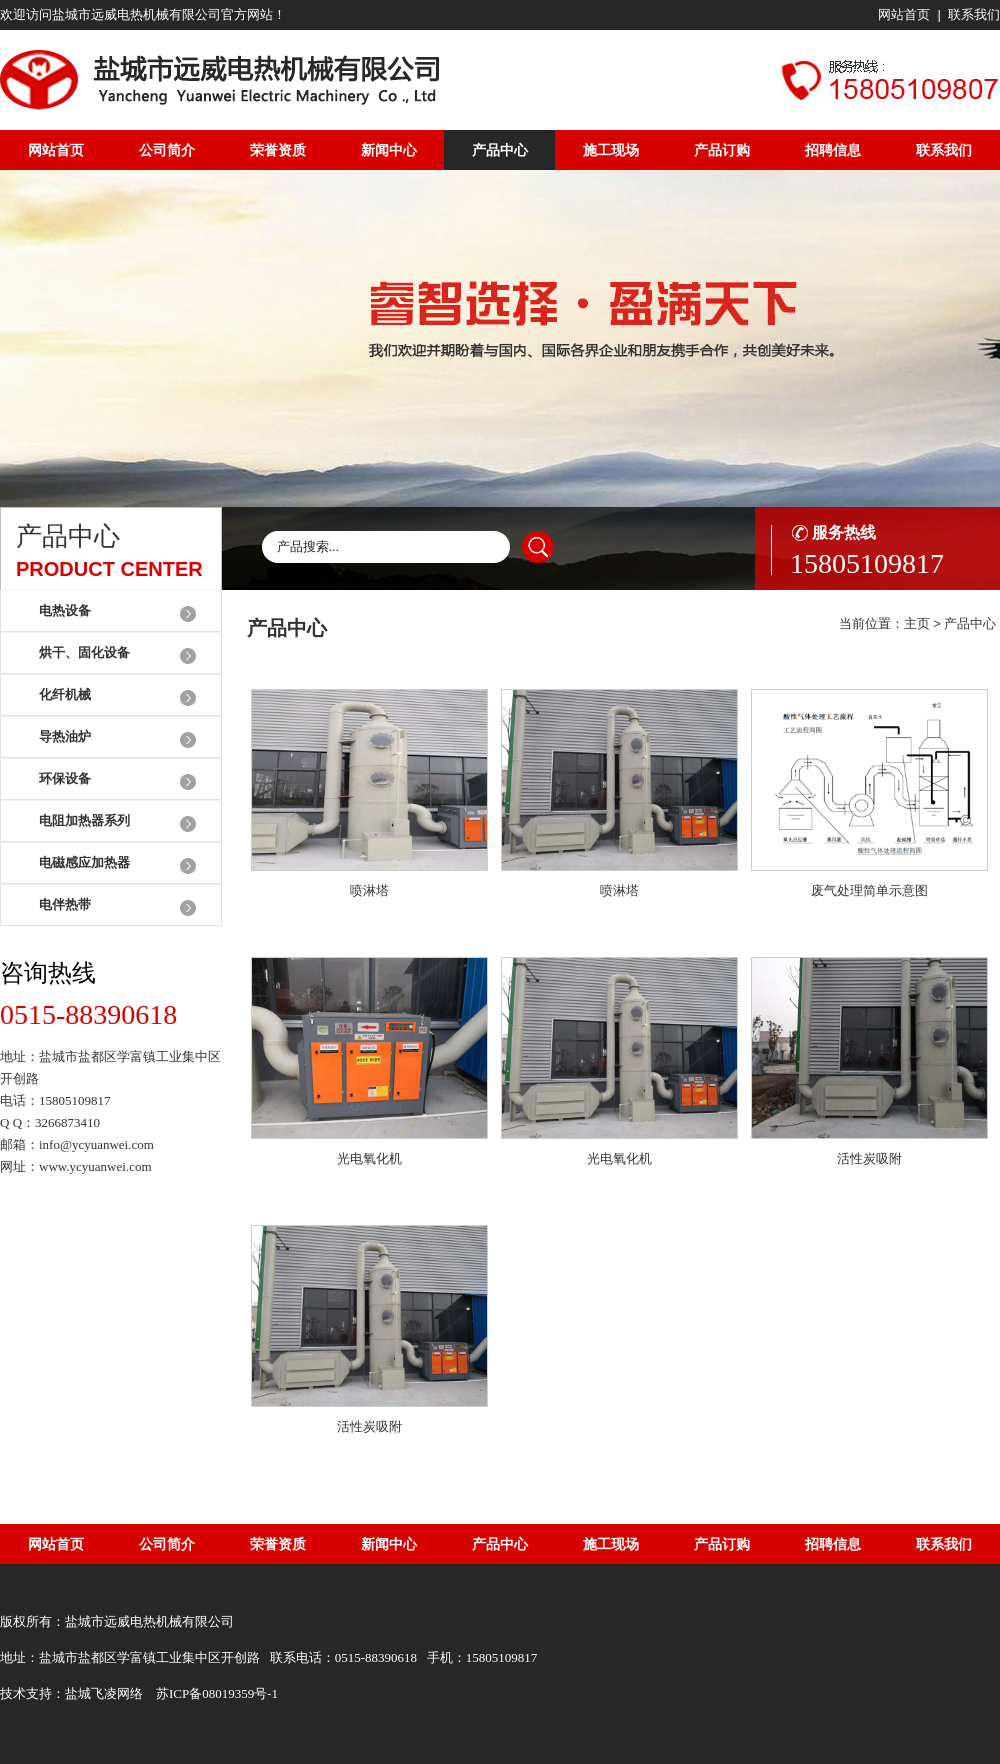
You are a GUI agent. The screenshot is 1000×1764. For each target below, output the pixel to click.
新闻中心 (389, 150)
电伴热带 (65, 904)
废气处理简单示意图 (869, 890)
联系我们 (974, 14)
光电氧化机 (369, 1158)
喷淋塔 (369, 890)
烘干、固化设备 (84, 652)
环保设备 (65, 778)
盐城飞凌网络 (104, 1693)
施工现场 (611, 150)
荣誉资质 (278, 150)
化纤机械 (65, 694)
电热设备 (65, 610)
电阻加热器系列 (84, 820)
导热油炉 (65, 736)
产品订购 (722, 150)
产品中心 (500, 150)
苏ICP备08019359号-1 (217, 1693)
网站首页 (904, 14)
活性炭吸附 (869, 1158)
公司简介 (167, 150)
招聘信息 (833, 150)
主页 (917, 623)
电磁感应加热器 (84, 862)
